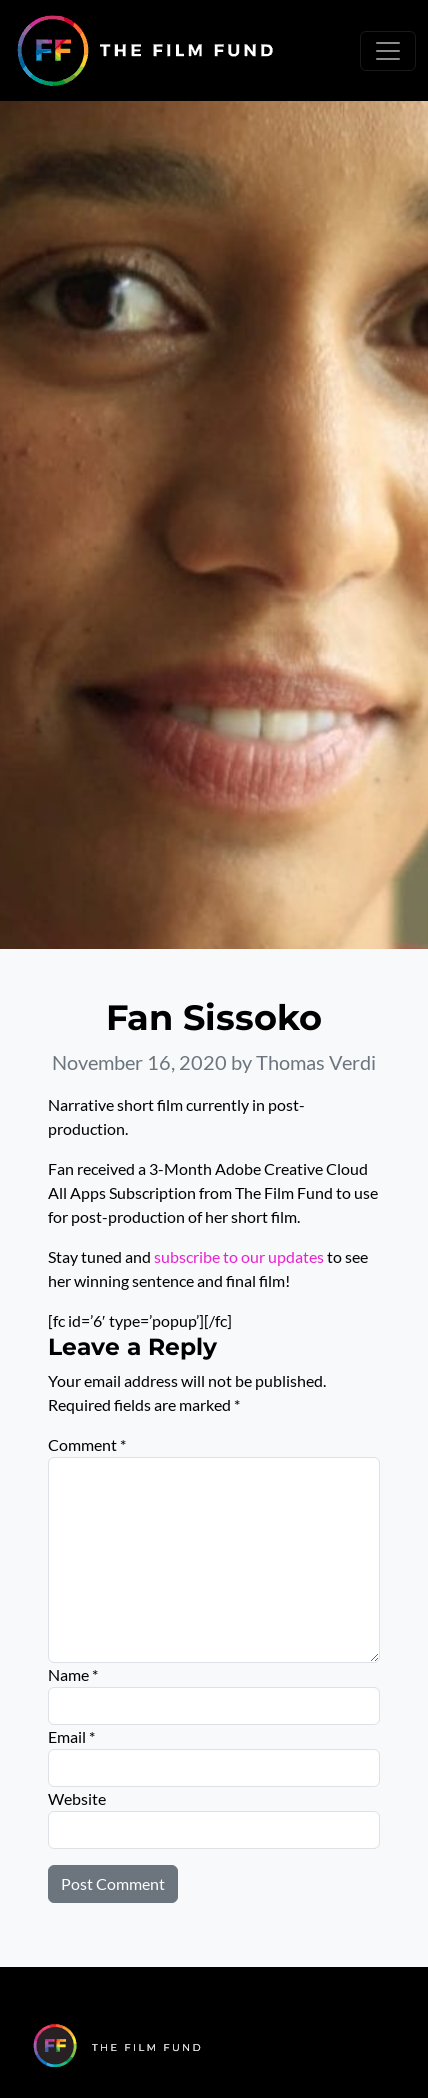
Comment (87, 1444)
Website (77, 1798)
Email (71, 1736)
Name (73, 1674)
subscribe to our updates (239, 1256)
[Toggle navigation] (388, 51)
